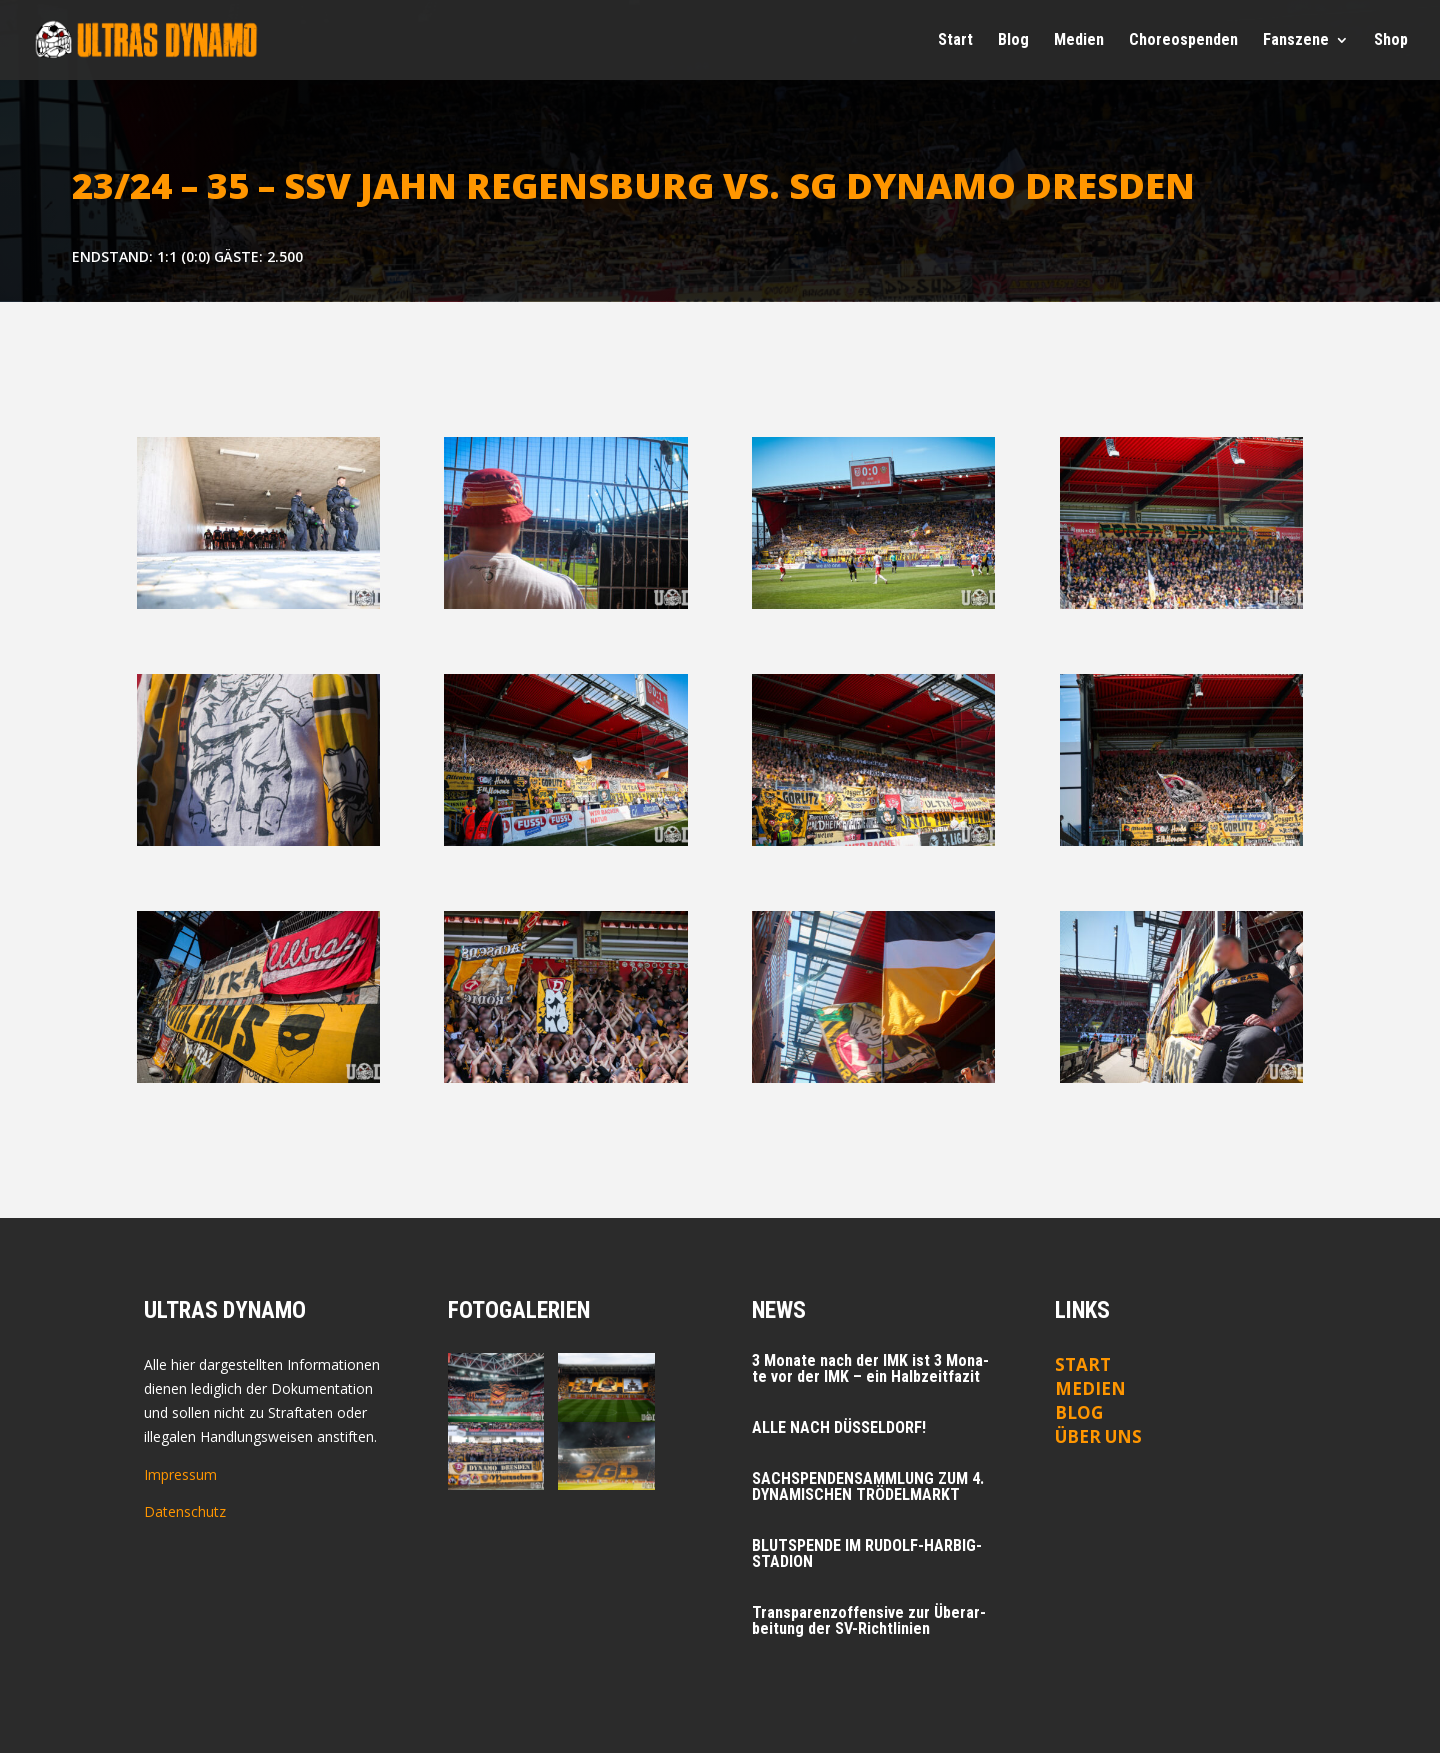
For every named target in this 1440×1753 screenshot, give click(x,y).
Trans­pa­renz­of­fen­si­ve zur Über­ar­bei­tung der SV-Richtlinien (869, 1620)
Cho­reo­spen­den (1183, 41)
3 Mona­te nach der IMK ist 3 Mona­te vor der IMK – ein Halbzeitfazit (870, 1368)
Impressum (180, 1474)
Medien (1090, 1388)
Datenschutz (185, 1511)
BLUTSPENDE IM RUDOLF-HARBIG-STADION (867, 1553)
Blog (1013, 41)
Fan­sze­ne (1296, 41)
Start (955, 41)
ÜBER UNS (1098, 1436)
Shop (1391, 41)
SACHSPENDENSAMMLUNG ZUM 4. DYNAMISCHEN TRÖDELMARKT (868, 1486)
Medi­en (1079, 41)
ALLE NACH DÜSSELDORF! (839, 1427)
